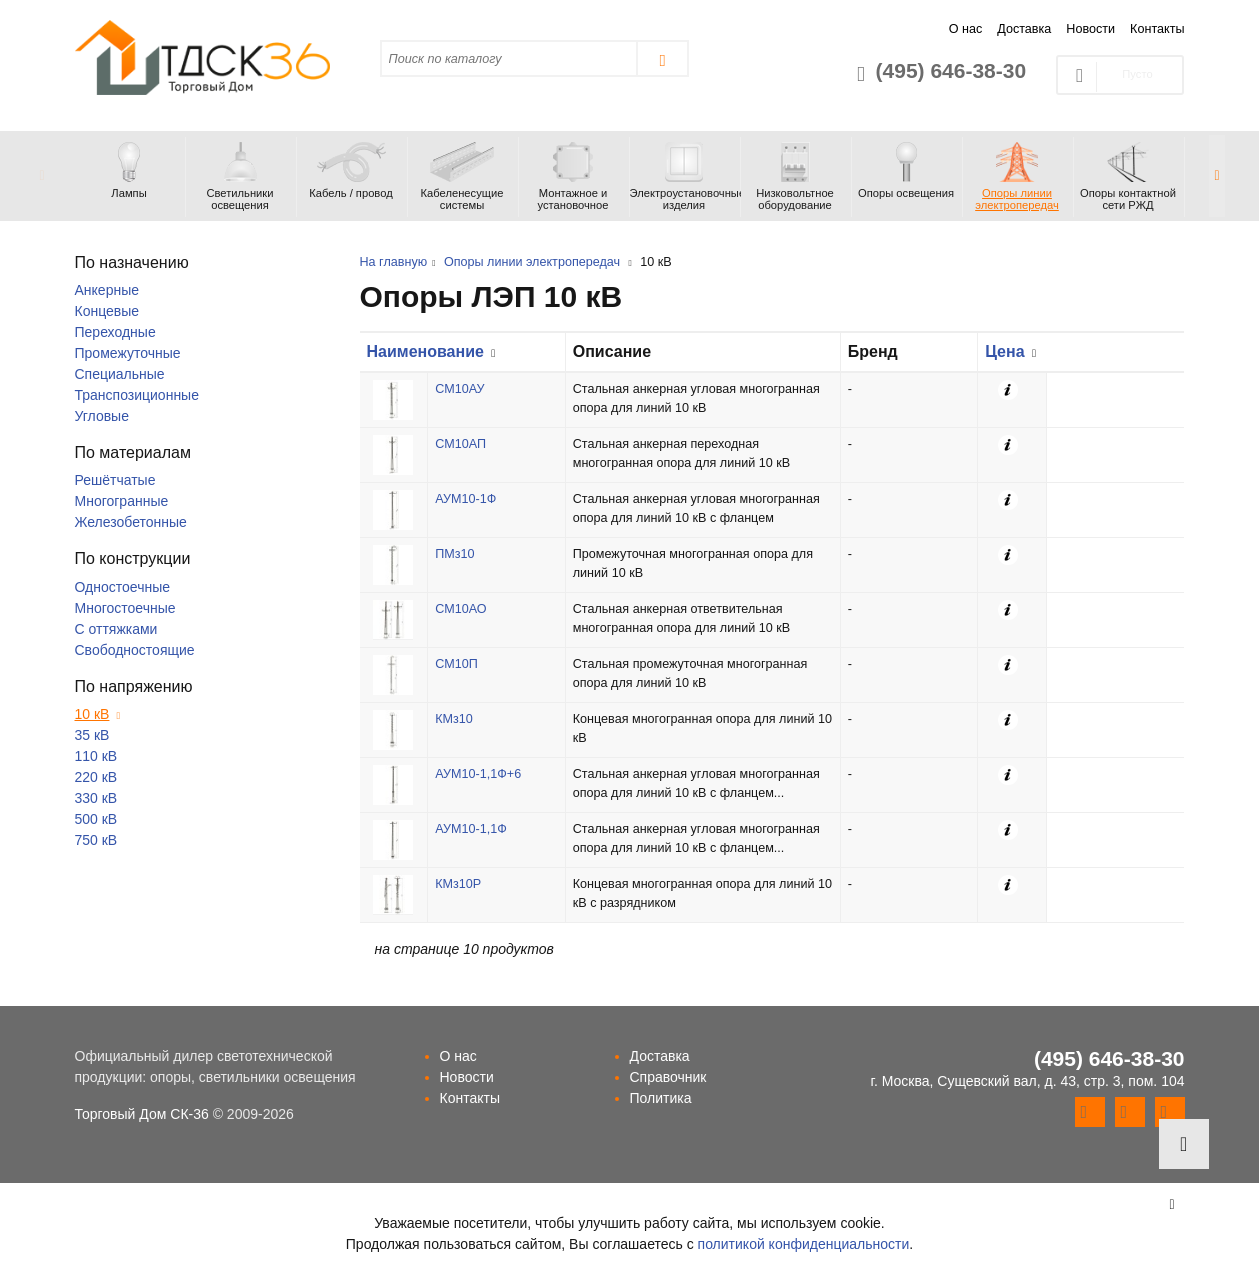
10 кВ (92, 714)
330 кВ (96, 798)
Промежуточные (128, 353)
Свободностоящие (135, 650)
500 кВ (96, 819)
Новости (1090, 29)
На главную (394, 262)
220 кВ (96, 777)
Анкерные (107, 290)
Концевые (107, 311)
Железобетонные (131, 522)
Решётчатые (115, 480)
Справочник (668, 1077)
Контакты (1157, 29)
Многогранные (122, 501)
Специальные (120, 374)
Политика (661, 1098)
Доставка (1024, 29)
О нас (966, 29)
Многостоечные (125, 608)
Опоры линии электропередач (532, 262)
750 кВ (96, 840)
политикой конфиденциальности (804, 1244)
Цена (1004, 351)
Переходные (115, 332)
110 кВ (96, 756)
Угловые (102, 416)
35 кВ (92, 735)
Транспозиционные (137, 395)
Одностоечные (123, 587)
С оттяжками (116, 629)
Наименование (425, 351)
